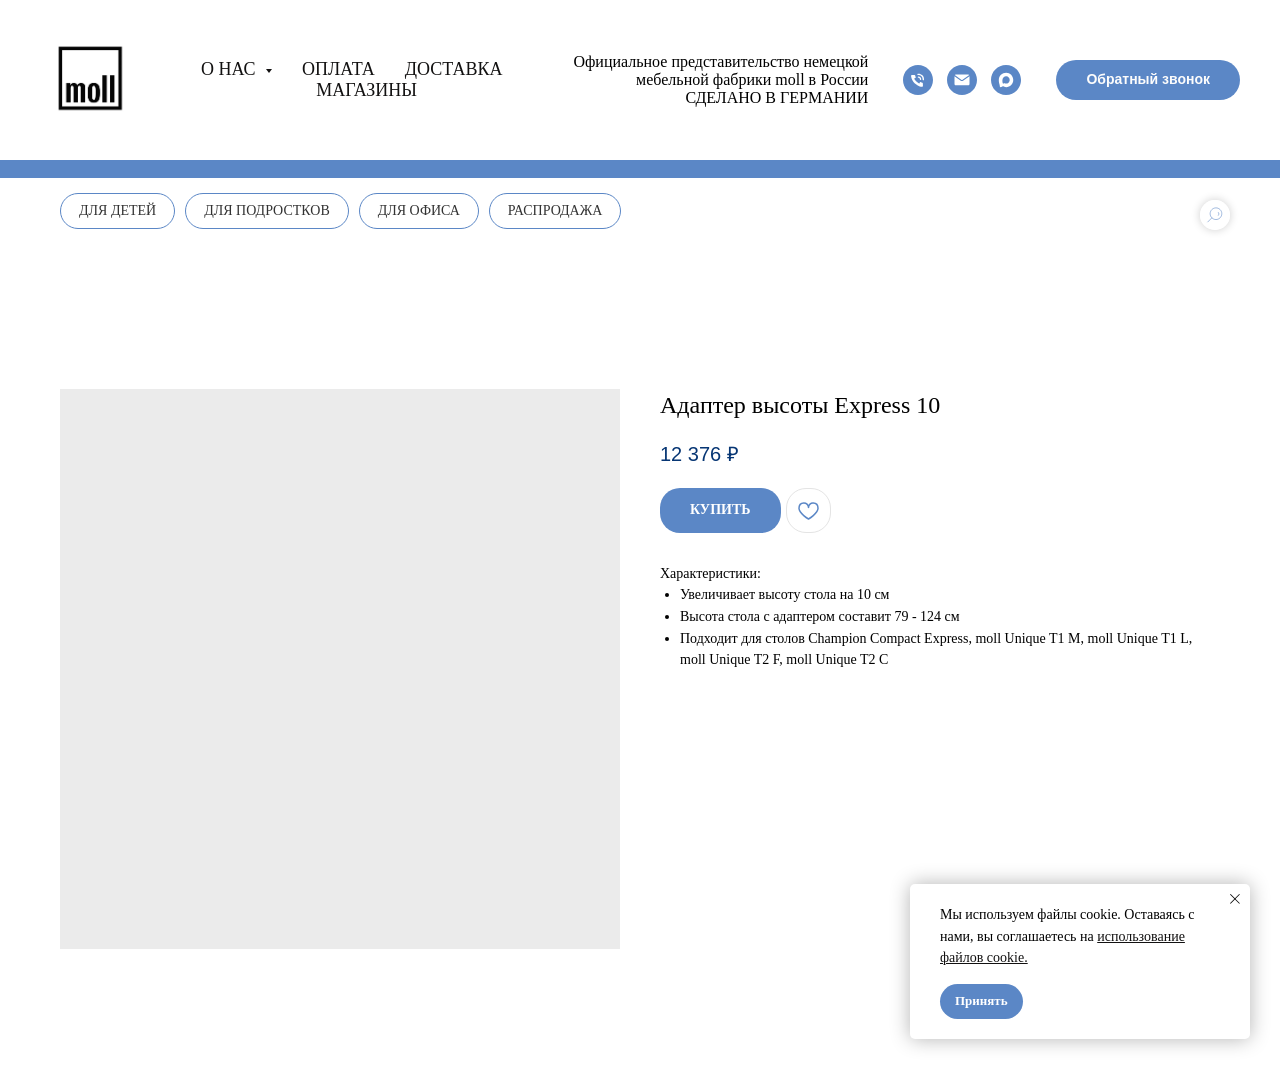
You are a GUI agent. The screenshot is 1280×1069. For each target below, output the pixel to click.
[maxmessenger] (1006, 80)
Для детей (117, 210)
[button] (1148, 80)
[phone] (918, 80)
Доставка (454, 69)
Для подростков (267, 210)
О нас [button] (230, 69)
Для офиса (419, 210)
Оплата (338, 69)
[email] (962, 80)
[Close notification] (1235, 899)
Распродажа (555, 210)
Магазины (366, 90)
